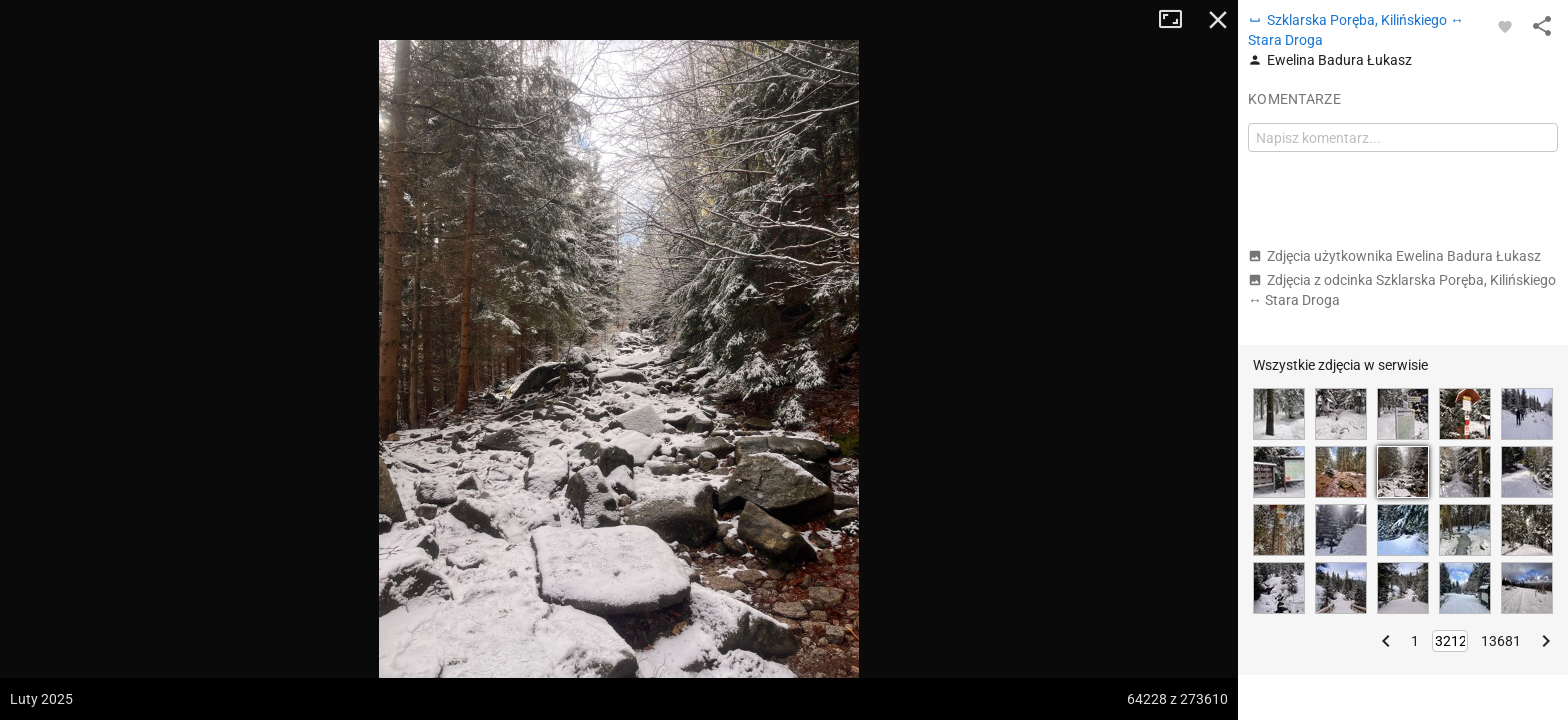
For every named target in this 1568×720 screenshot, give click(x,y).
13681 (1501, 641)
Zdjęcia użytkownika (1394, 256)
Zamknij (1218, 20)
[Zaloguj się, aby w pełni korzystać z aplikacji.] (1505, 26)
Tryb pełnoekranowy (1178, 20)
